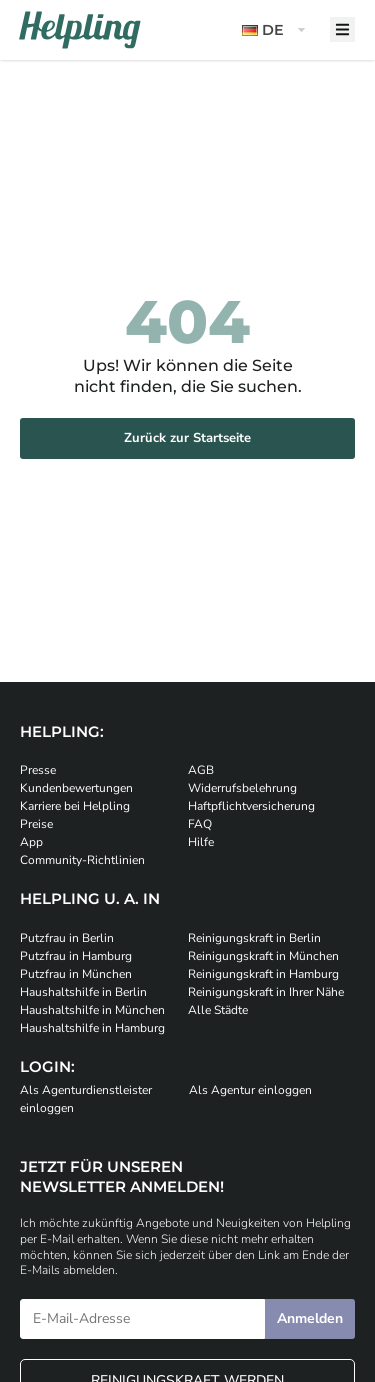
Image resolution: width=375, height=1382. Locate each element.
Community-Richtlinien (82, 860)
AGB (201, 770)
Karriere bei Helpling (75, 806)
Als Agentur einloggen (250, 1090)
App (31, 842)
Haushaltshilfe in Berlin (83, 992)
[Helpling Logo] (80, 30)
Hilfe (201, 842)
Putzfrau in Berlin (67, 938)
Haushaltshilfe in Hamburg (92, 1028)
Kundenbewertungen (76, 788)
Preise (36, 824)
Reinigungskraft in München (263, 956)
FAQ (200, 824)
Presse (38, 770)
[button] (276, 30)
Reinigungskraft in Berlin (254, 938)
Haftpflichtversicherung (251, 806)
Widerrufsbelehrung (242, 788)
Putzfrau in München (76, 974)
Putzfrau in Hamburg (76, 956)
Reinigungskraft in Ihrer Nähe (266, 992)
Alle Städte (218, 1010)
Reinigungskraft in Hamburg (263, 974)
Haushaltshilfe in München (92, 1010)
